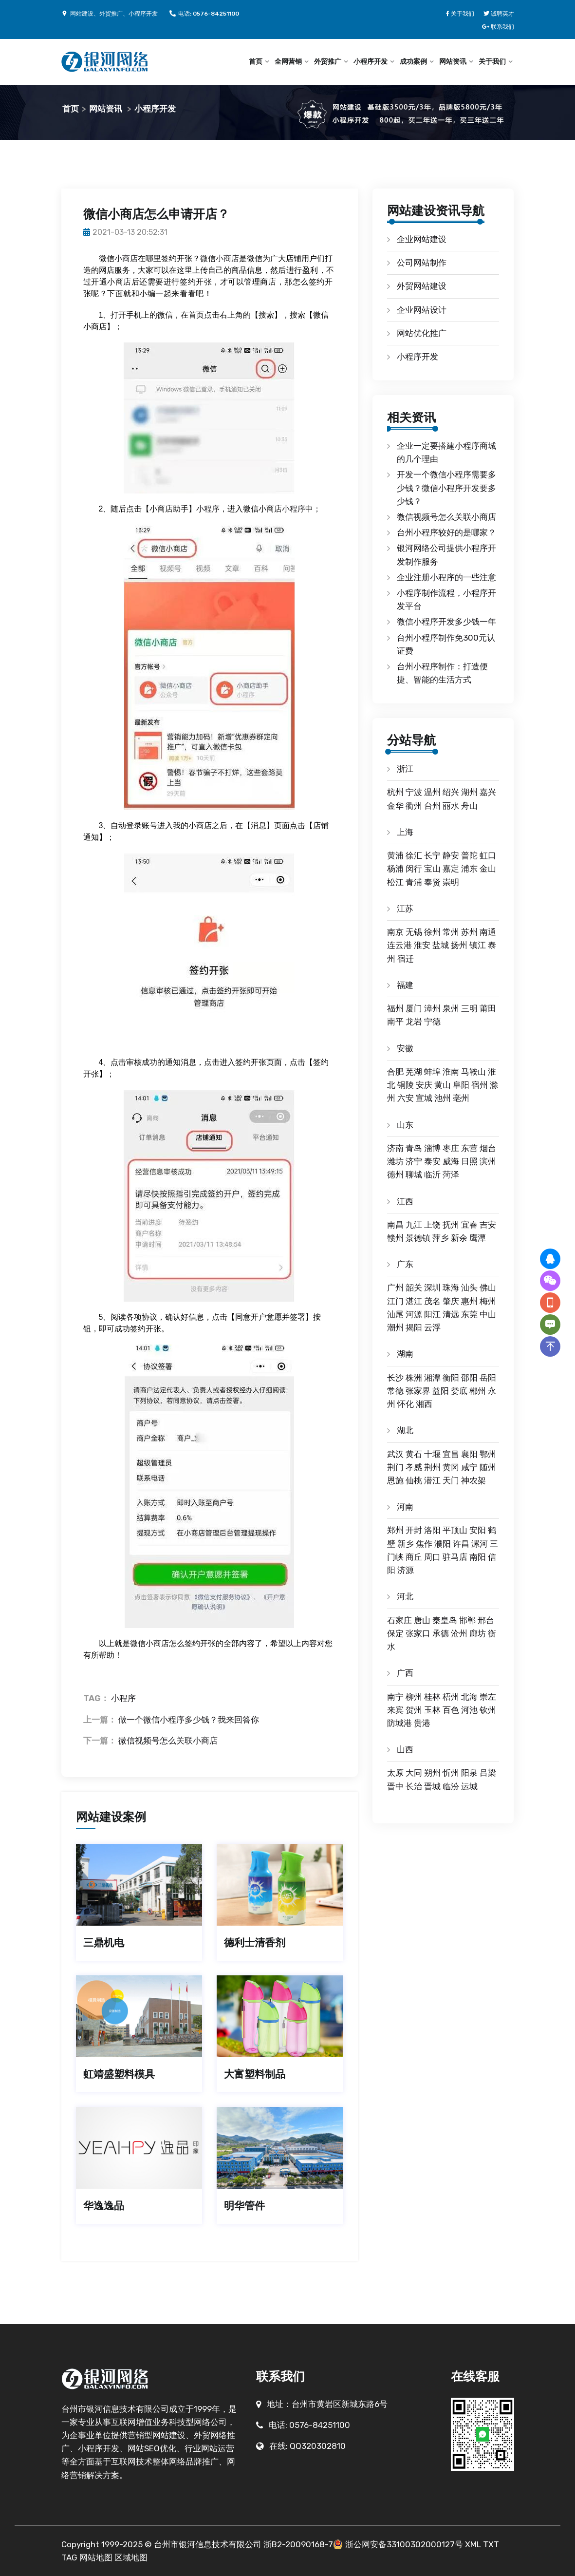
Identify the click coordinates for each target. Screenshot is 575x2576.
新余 (459, 1238)
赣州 (395, 1238)
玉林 (432, 1710)
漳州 (432, 1008)
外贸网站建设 (421, 286)
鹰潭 (477, 1238)
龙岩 (414, 1021)
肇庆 (451, 1301)
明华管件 (244, 2206)
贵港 (422, 1723)
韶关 (414, 1287)
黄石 (414, 1454)
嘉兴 (488, 792)
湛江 (414, 1301)
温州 (432, 792)
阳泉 (469, 1773)
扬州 (459, 945)
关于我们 (492, 61)
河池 (469, 1710)
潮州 (395, 1327)
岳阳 (488, 1378)
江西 (405, 1201)
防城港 (399, 1723)
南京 (395, 932)
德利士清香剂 (254, 1943)
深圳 (432, 1287)
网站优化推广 (421, 333)
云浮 (432, 1327)
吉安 (488, 1225)
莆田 (488, 1008)
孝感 (414, 1467)
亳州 (461, 1098)
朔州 (432, 1773)
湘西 (424, 1404)
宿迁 (405, 959)
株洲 (414, 1378)
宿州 (479, 1085)
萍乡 (440, 1238)
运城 (469, 1786)
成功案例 (413, 61)
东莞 (469, 1314)
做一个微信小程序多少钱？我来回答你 (188, 1719)
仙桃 (414, 1480)
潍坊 (395, 1161)
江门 (395, 1301)
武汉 (395, 1454)
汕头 (469, 1287)
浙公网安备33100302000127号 (404, 2544)
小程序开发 (370, 61)
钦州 (488, 1710)
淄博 (432, 1148)
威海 (451, 1161)
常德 (395, 1391)
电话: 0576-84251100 (204, 13)
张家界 (418, 1391)
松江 (395, 882)
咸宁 (469, 1467)
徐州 (432, 932)
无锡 (414, 932)
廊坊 (477, 1633)
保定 (395, 1633)
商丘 (414, 1557)
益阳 (440, 1391)
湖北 (405, 1430)
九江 (414, 1225)
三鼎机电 (103, 1943)
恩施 (395, 1480)
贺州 (414, 1710)
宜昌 (451, 1454)
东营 (469, 1148)
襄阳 (469, 1454)
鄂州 (488, 1454)
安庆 (424, 1085)
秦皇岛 (444, 1620)
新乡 (405, 1544)
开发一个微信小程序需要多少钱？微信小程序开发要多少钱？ (446, 488)
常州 (451, 932)
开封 (414, 1530)
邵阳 (469, 1378)
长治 (414, 1786)
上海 (405, 832)
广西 (405, 1673)
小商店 (126, 258)
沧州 (459, 1633)
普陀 (469, 855)
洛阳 (432, 1530)
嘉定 (451, 868)
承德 (440, 1633)
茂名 (432, 1301)
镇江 (477, 945)
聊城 (414, 1174)
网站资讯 (452, 61)
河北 (405, 1596)
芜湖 (414, 1072)
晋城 (432, 1786)
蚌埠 (432, 1072)
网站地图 (95, 2557)
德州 (395, 1174)
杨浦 (395, 868)
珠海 (451, 1287)
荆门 (395, 1467)
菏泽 (451, 1174)
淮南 (451, 1072)
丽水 (451, 806)
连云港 (399, 945)
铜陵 (405, 1085)
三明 (469, 1008)
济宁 (414, 1161)
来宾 (395, 1710)
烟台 (488, 1148)
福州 (395, 1008)
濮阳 (442, 1544)
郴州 (477, 1391)
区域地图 (131, 2557)
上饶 (432, 1225)
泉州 (451, 1008)
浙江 (405, 769)
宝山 (432, 868)
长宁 (432, 855)
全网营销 (288, 61)
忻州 (451, 1773)
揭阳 (414, 1327)
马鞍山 (473, 1072)
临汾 (451, 1786)
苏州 (469, 932)
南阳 (477, 1557)
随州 (488, 1467)
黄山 (442, 1085)
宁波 (414, 792)
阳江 (432, 1314)
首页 (255, 61)
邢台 (486, 1620)
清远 (451, 1314)
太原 (395, 1773)
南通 (488, 932)
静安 (451, 855)
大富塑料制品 (254, 2074)
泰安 (432, 1161)
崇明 (451, 882)
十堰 (432, 1454)
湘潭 (432, 1378)
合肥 (395, 1072)
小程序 (208, 509)
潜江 (432, 1480)
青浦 (414, 882)
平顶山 (455, 1530)
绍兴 (451, 792)
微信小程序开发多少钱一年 (446, 621)
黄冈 (451, 1467)
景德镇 (418, 1238)
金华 (395, 806)
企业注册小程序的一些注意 (446, 577)
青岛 (414, 1148)
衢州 (414, 806)
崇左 (488, 1697)
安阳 (477, 1530)
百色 (451, 1710)
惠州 (469, 1301)
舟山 (469, 806)
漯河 (479, 1544)
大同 (414, 1773)
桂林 (432, 1697)
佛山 (488, 1287)
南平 (395, 1021)
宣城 (424, 1098)
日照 (469, 1161)
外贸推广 (327, 61)
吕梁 (488, 1773)
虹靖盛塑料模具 (119, 2074)
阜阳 (461, 1085)
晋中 (395, 1786)
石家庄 (399, 1620)
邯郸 (467, 1620)
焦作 (424, 1544)
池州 (442, 1098)
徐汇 (414, 855)
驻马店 (455, 1557)
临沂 (432, 1174)
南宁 (395, 1697)
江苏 (405, 908)
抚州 (451, 1225)
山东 (405, 1125)
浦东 (469, 868)
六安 (405, 1098)
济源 (405, 1570)
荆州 (432, 1467)
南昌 (395, 1225)
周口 (432, 1557)
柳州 (414, 1697)
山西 (405, 1749)
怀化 (405, 1404)
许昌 (461, 1544)
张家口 (418, 1633)
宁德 (432, 1021)
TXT (491, 2544)
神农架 (473, 1480)
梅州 (488, 1301)
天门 (451, 1480)
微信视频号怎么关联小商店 (168, 1740)
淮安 (422, 945)
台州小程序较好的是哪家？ (446, 532)
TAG (69, 2557)
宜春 (469, 1225)
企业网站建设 (421, 239)
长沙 (395, 1378)
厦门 (414, 1008)
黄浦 (395, 855)
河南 (405, 1507)
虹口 (488, 855)
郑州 (395, 1530)
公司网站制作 (421, 262)
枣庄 (451, 1148)
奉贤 (432, 882)
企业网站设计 (421, 310)
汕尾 (395, 1314)
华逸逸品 (103, 2206)
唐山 (422, 1620)
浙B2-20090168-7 (298, 2544)
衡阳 (451, 1378)
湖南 (405, 1354)
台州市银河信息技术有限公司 (207, 2544)
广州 (395, 1287)
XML (473, 2544)
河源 (414, 1314)
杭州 (395, 792)
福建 (405, 985)
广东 (405, 1264)
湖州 (469, 792)
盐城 (440, 945)
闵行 (414, 868)
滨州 (488, 1161)
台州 (432, 806)
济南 (395, 1148)
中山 (488, 1314)
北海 (469, 1697)
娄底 (459, 1391)
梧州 (451, 1697)
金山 (488, 868)
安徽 (405, 1048)
